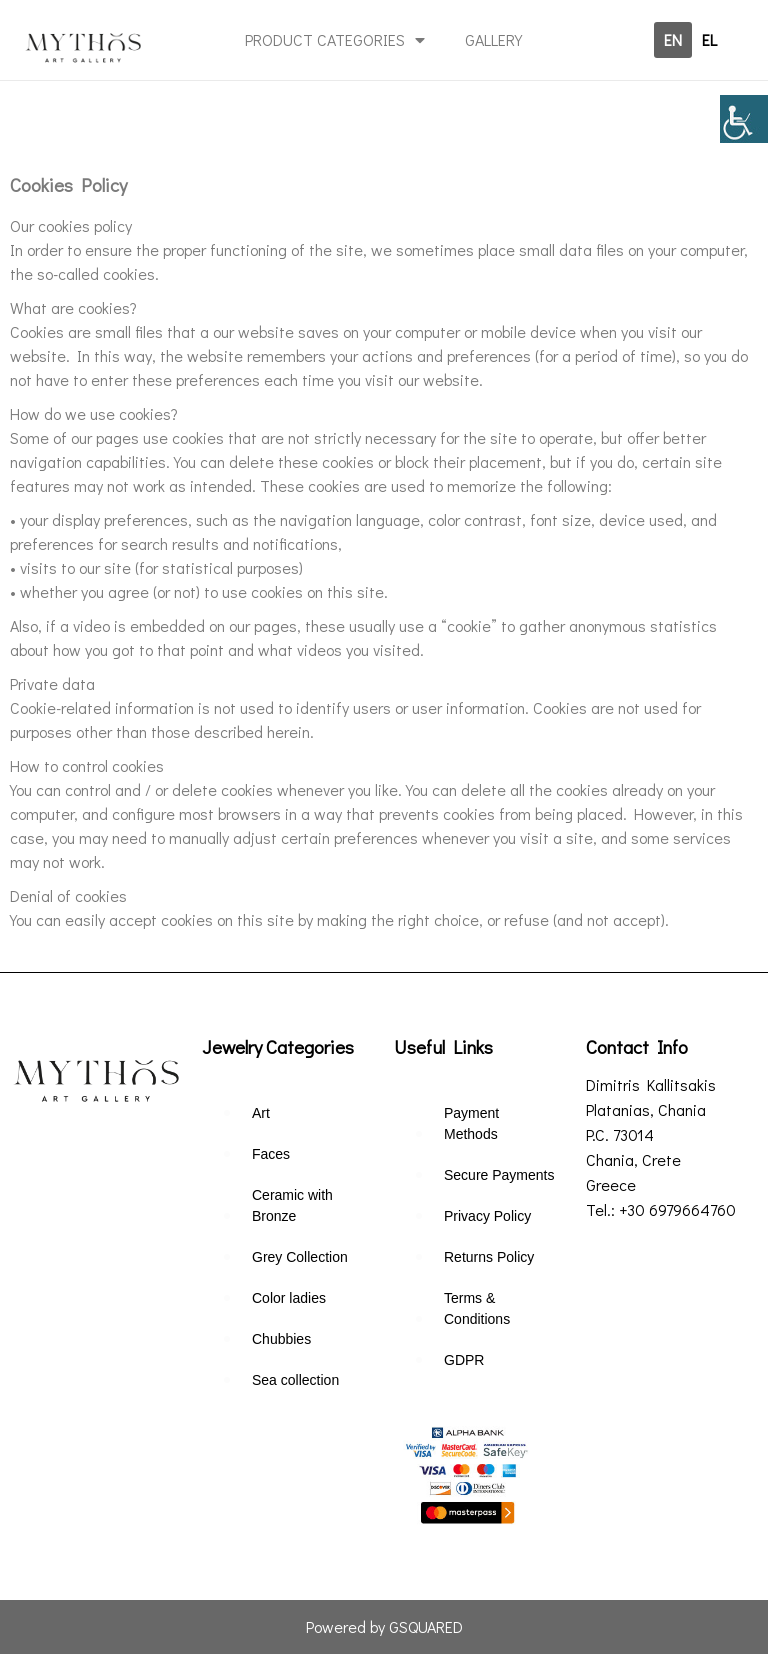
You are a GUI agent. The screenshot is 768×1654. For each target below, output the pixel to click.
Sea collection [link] (295, 1380)
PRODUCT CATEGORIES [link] (335, 40)
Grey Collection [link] (300, 1257)
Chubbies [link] (281, 1339)
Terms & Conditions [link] (477, 1308)
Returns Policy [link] (489, 1257)
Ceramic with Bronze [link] (292, 1205)
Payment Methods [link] (471, 1123)
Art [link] (261, 1113)
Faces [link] (271, 1154)
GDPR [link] (464, 1360)
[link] (744, 119)
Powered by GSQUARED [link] (384, 1626)
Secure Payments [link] (499, 1175)
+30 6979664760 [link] (677, 1209)
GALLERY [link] (493, 39)
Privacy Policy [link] (487, 1216)
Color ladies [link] (289, 1298)
